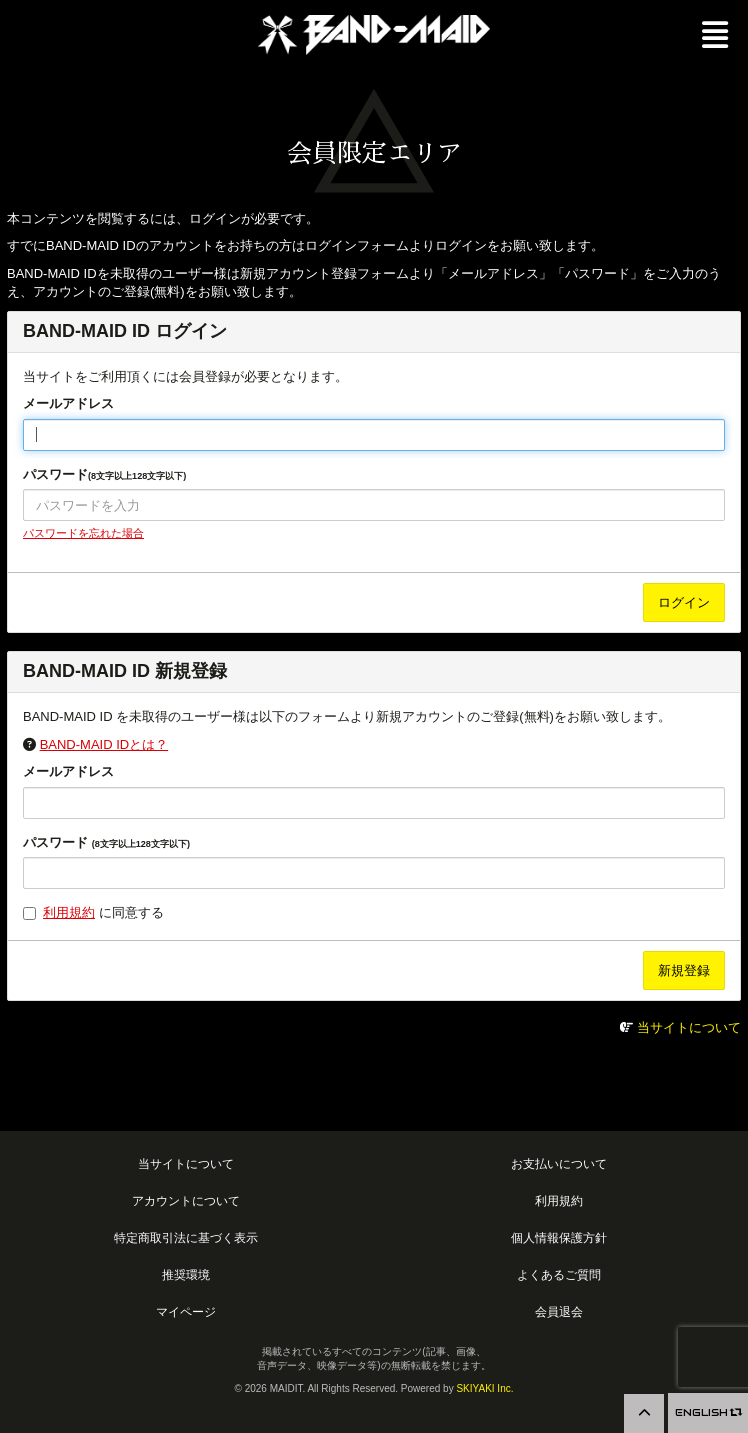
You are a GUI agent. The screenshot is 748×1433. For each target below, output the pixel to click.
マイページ (186, 1311)
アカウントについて (186, 1200)
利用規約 (69, 912)
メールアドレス (68, 403)
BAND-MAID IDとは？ (104, 744)
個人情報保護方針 (559, 1237)
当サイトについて (689, 1027)
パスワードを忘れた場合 (83, 533)
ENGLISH (708, 1412)
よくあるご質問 (559, 1274)
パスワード (104, 474)
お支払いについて (559, 1163)
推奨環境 (186, 1274)
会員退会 (559, 1311)
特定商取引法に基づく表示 (186, 1237)
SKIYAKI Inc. (484, 1388)
